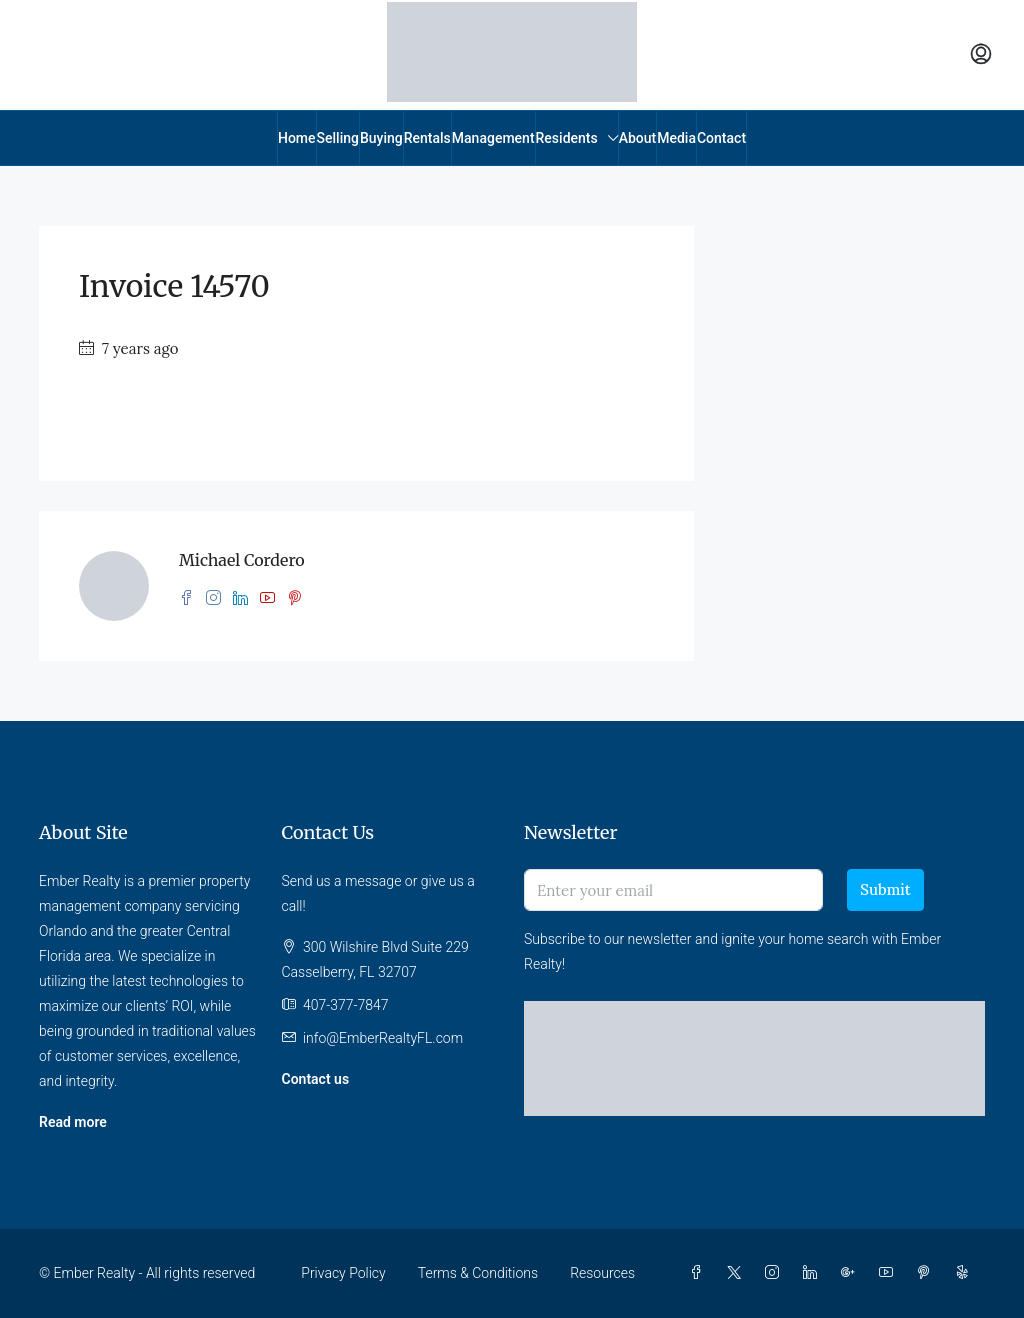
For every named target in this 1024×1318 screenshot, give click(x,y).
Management (493, 138)
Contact (721, 138)
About (638, 138)
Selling (338, 138)
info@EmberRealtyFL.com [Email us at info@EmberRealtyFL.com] (383, 1038)
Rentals (427, 138)
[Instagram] (776, 1273)
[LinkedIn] (814, 1273)
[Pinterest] (928, 1273)
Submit (885, 889)
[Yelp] (966, 1273)
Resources (602, 1273)
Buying (381, 138)
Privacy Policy (343, 1273)
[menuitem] (981, 55)
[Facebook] (700, 1273)
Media (676, 138)
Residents (567, 138)
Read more (73, 1122)
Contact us (316, 1079)
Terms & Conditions (478, 1273)
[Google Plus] (852, 1273)
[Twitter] (738, 1273)
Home (297, 138)
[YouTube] (890, 1273)
